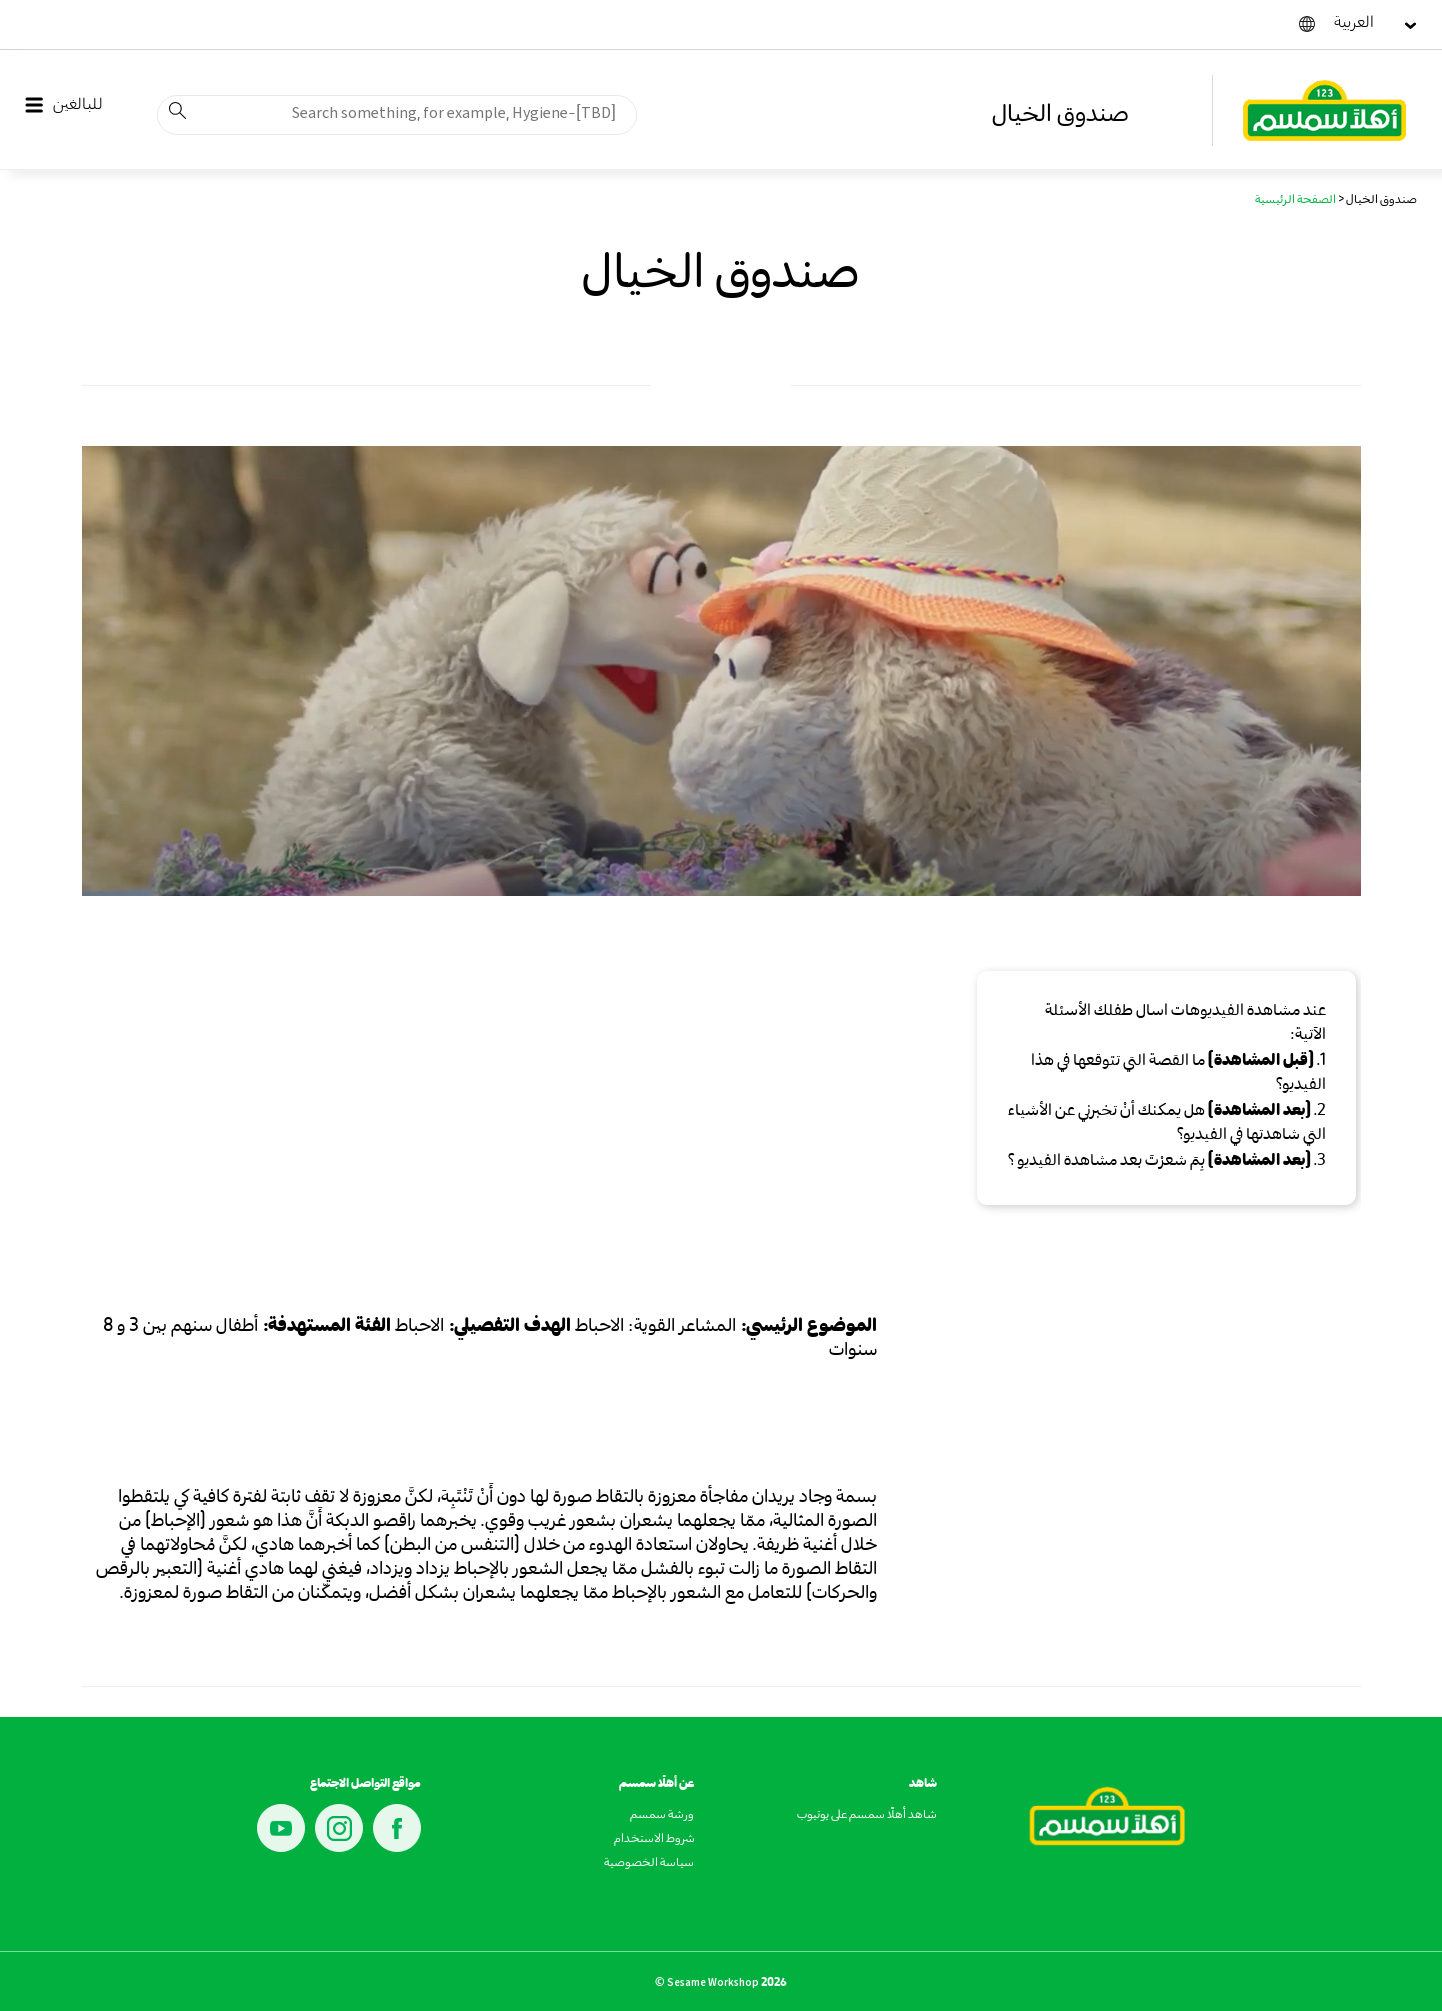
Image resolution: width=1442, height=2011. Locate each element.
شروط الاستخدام (654, 1840)
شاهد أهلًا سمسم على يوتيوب (867, 1816)
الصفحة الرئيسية (1295, 201)
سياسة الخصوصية (649, 1864)
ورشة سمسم (662, 1816)
